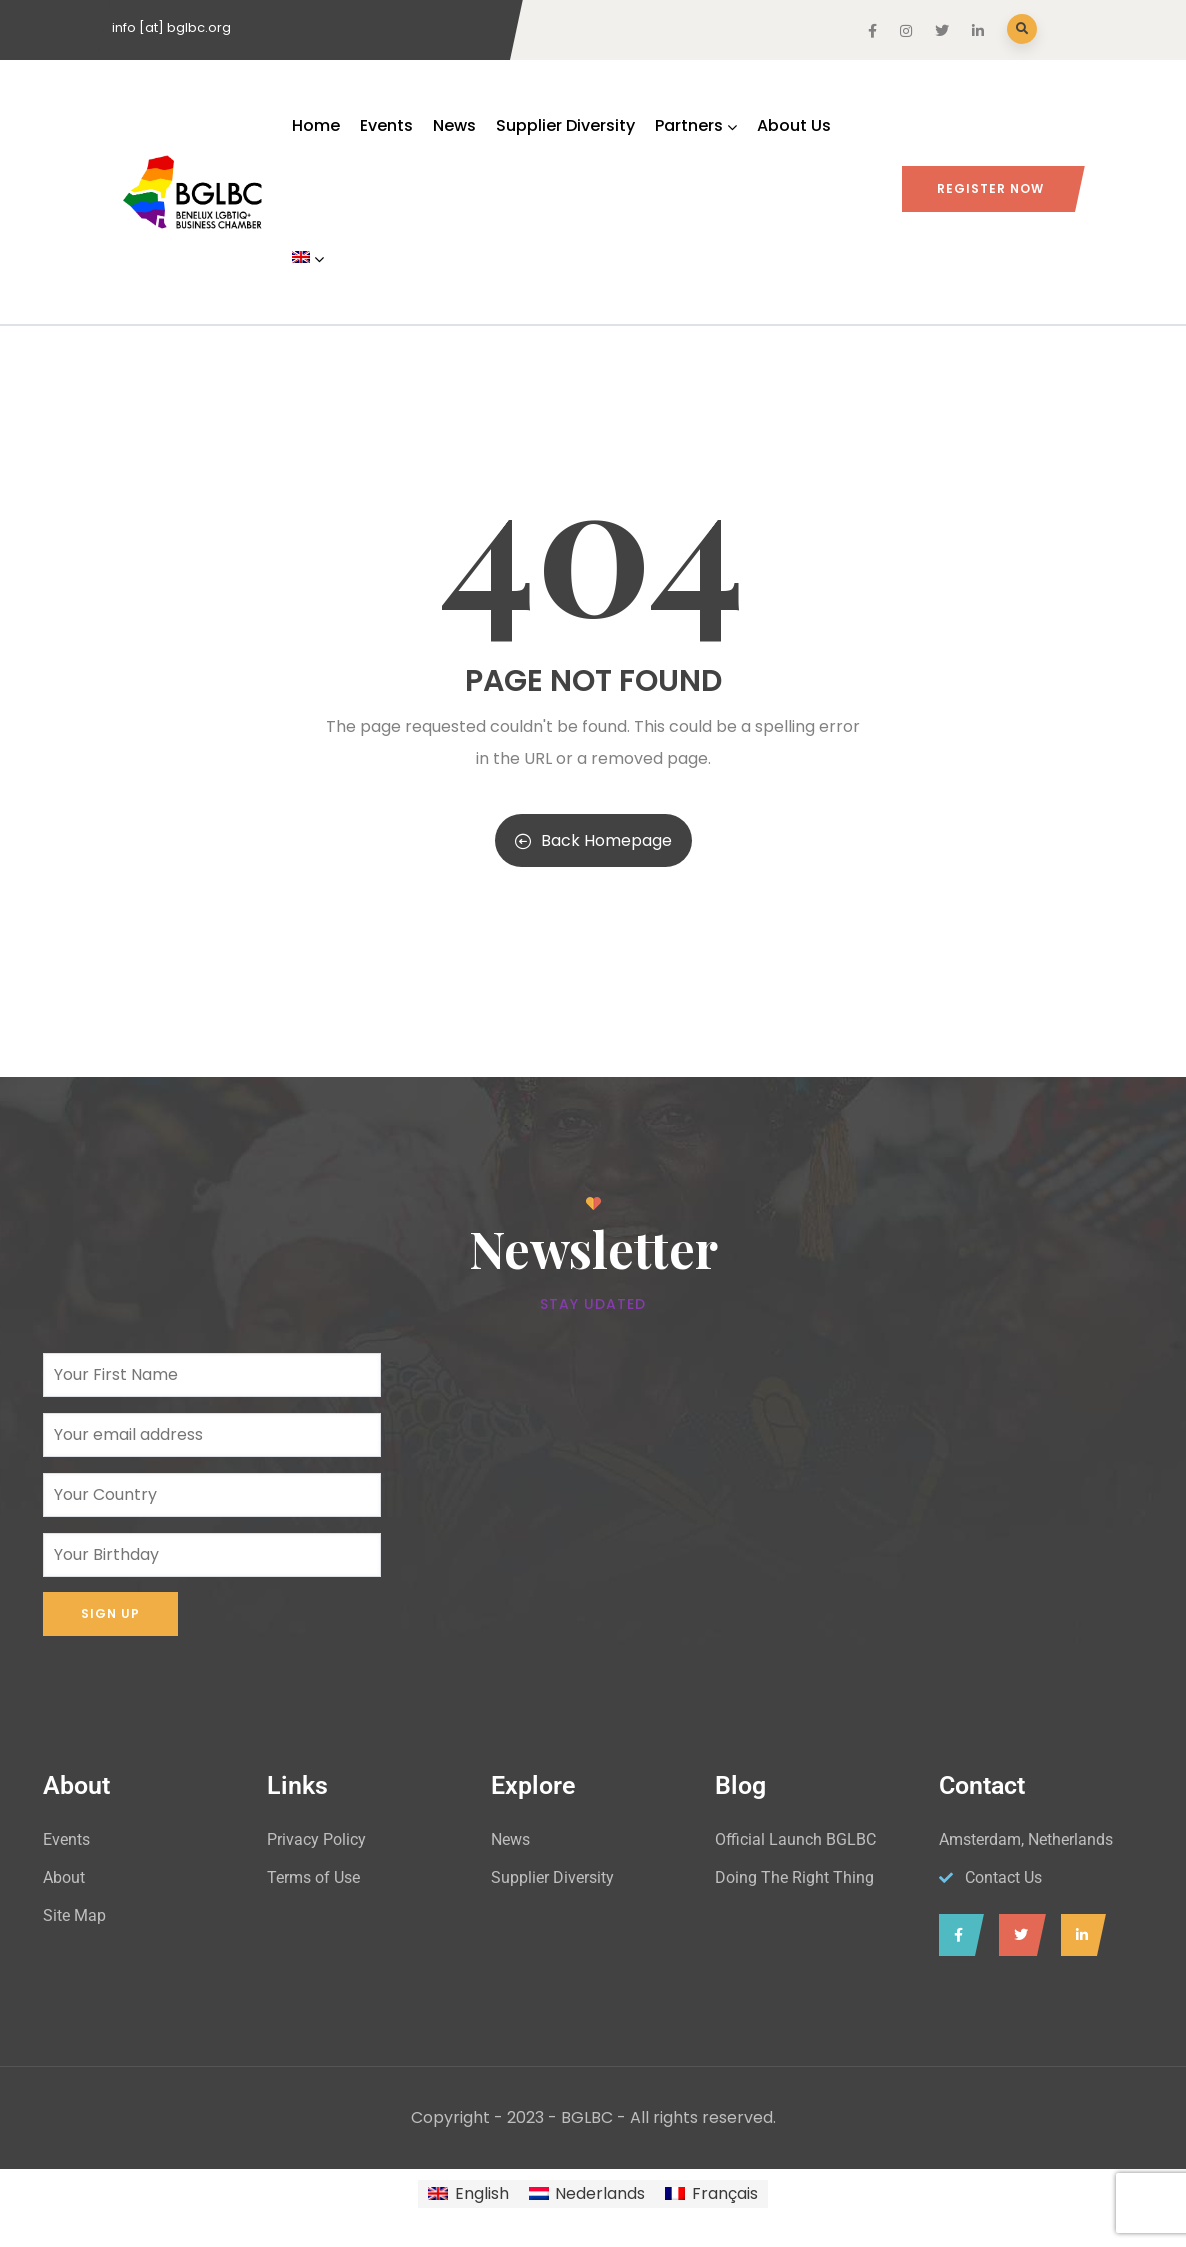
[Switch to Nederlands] (587, 2194)
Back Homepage (593, 840)
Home (316, 125)
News (454, 125)
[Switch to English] (468, 2194)
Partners (696, 125)
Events (386, 125)
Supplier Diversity (565, 125)
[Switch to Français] (711, 2194)
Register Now (990, 188)
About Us (794, 125)
